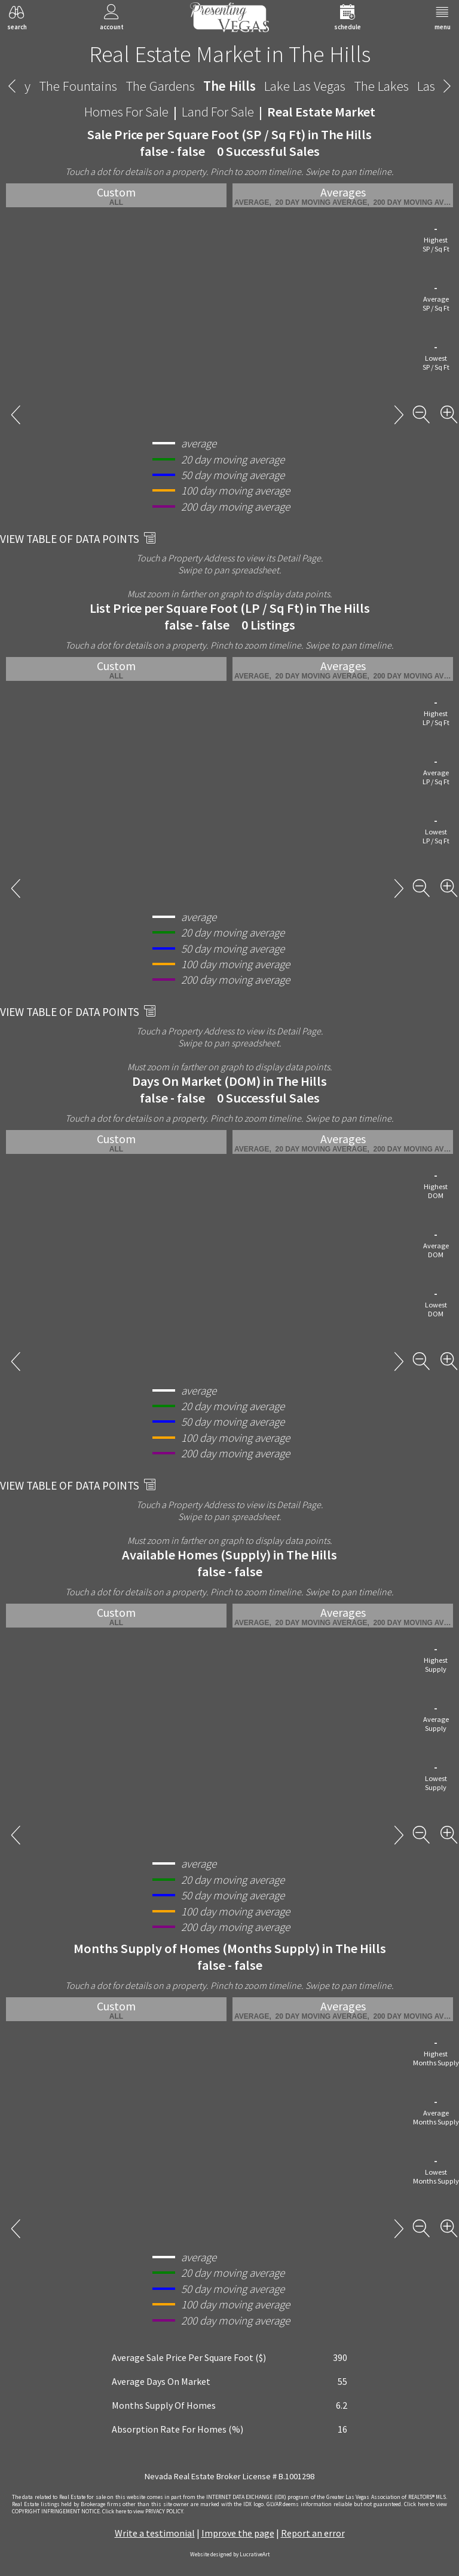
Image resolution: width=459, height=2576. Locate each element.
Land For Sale (218, 111)
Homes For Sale (126, 111)
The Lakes (381, 85)
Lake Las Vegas (304, 85)
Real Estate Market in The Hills (230, 53)
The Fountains (78, 85)
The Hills (229, 85)
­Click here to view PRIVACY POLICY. (143, 2511)
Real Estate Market (321, 111)
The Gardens (160, 85)
